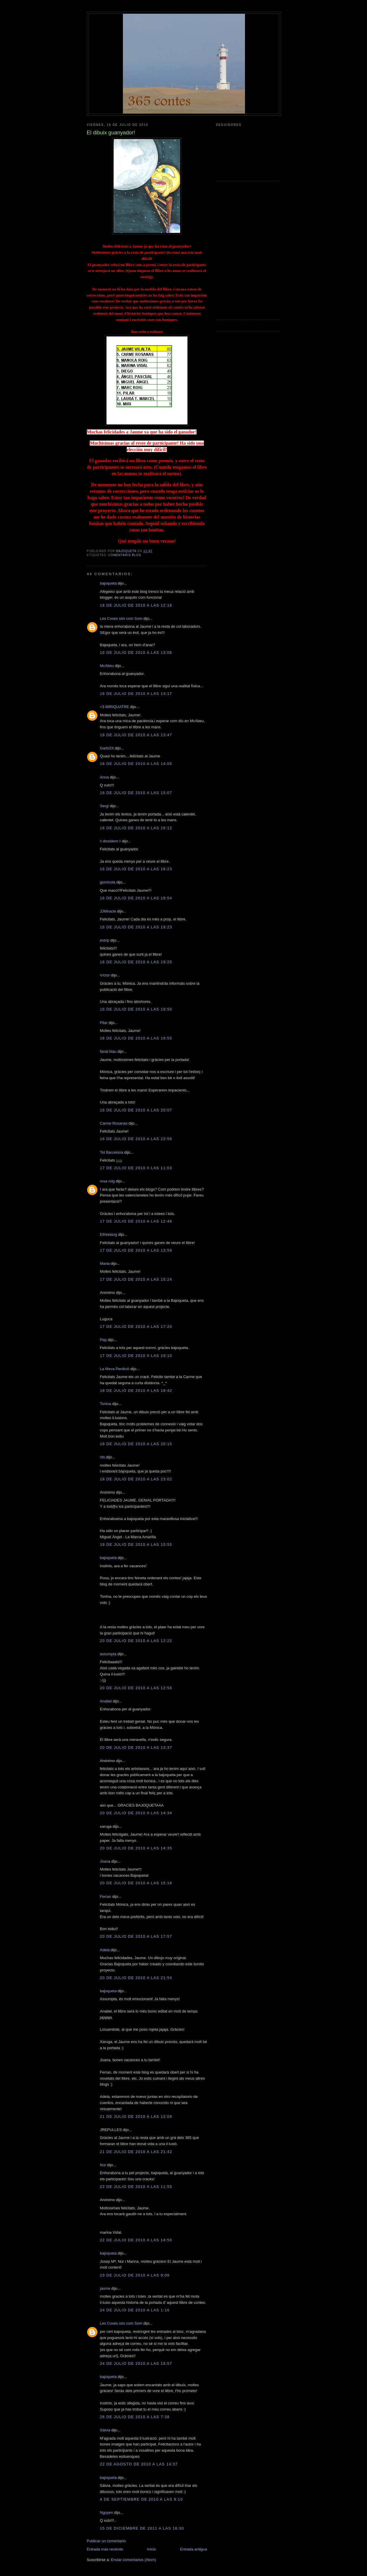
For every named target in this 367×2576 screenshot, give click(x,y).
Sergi (104, 806)
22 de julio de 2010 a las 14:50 (136, 2240)
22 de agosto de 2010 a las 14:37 (139, 2464)
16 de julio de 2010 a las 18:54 (136, 898)
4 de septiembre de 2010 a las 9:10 (141, 2499)
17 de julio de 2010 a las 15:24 (136, 1279)
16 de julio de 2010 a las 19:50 (136, 1009)
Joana (105, 1861)
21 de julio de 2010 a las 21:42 (136, 2152)
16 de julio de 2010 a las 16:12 (136, 828)
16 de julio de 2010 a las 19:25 (136, 962)
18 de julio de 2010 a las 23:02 (136, 1479)
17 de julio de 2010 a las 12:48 (136, 1221)
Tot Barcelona (112, 1152)
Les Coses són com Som (121, 618)
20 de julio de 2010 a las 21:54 (136, 1978)
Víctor (105, 975)
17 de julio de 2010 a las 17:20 (136, 1326)
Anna (104, 777)
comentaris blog (124, 555)
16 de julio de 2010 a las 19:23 (136, 927)
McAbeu (107, 666)
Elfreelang (108, 1234)
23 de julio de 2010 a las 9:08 (135, 2275)
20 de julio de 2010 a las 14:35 (136, 1848)
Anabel (106, 1701)
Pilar (104, 1022)
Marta (105, 1263)
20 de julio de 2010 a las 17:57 (136, 1936)
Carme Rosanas (114, 1123)
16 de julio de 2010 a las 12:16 (136, 605)
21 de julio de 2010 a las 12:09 (136, 2116)
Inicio (151, 2549)
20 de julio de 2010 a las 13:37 (136, 1747)
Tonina (105, 1404)
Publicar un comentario (106, 2541)
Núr (103, 2165)
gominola (108, 882)
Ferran (106, 1896)
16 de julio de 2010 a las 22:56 (136, 1139)
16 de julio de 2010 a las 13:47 (136, 735)
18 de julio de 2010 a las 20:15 (136, 1444)
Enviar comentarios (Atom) (133, 2560)
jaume (105, 2288)
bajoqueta (108, 583)
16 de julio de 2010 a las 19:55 (136, 1038)
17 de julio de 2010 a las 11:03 (136, 1168)
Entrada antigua (193, 2549)
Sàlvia (105, 2430)
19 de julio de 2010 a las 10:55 (136, 1544)
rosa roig (107, 1181)
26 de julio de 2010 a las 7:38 (135, 2417)
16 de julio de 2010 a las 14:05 (136, 763)
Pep (103, 1340)
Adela (105, 1950)
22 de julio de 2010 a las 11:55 (136, 2186)
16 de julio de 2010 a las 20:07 (136, 1110)
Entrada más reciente (105, 2549)
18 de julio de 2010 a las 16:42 (136, 1390)
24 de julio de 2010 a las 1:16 (135, 2310)
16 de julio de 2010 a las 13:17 (136, 693)
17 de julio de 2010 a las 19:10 (136, 1355)
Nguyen (106, 2512)
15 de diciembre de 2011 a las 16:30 (142, 2528)
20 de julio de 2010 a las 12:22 (136, 1641)
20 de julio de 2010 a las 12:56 (136, 1688)
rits (102, 1457)
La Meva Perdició (114, 1369)
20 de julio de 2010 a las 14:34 (136, 1813)
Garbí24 (107, 748)
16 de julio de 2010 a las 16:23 (136, 869)
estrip (104, 940)
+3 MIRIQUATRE (114, 707)
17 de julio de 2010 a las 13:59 (136, 1250)
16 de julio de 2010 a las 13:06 (136, 652)
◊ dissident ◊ (110, 841)
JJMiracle (108, 911)
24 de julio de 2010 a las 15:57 (136, 2363)
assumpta (108, 1654)
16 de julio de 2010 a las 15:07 (136, 793)
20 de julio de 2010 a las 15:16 (136, 1883)
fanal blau (108, 1051)
